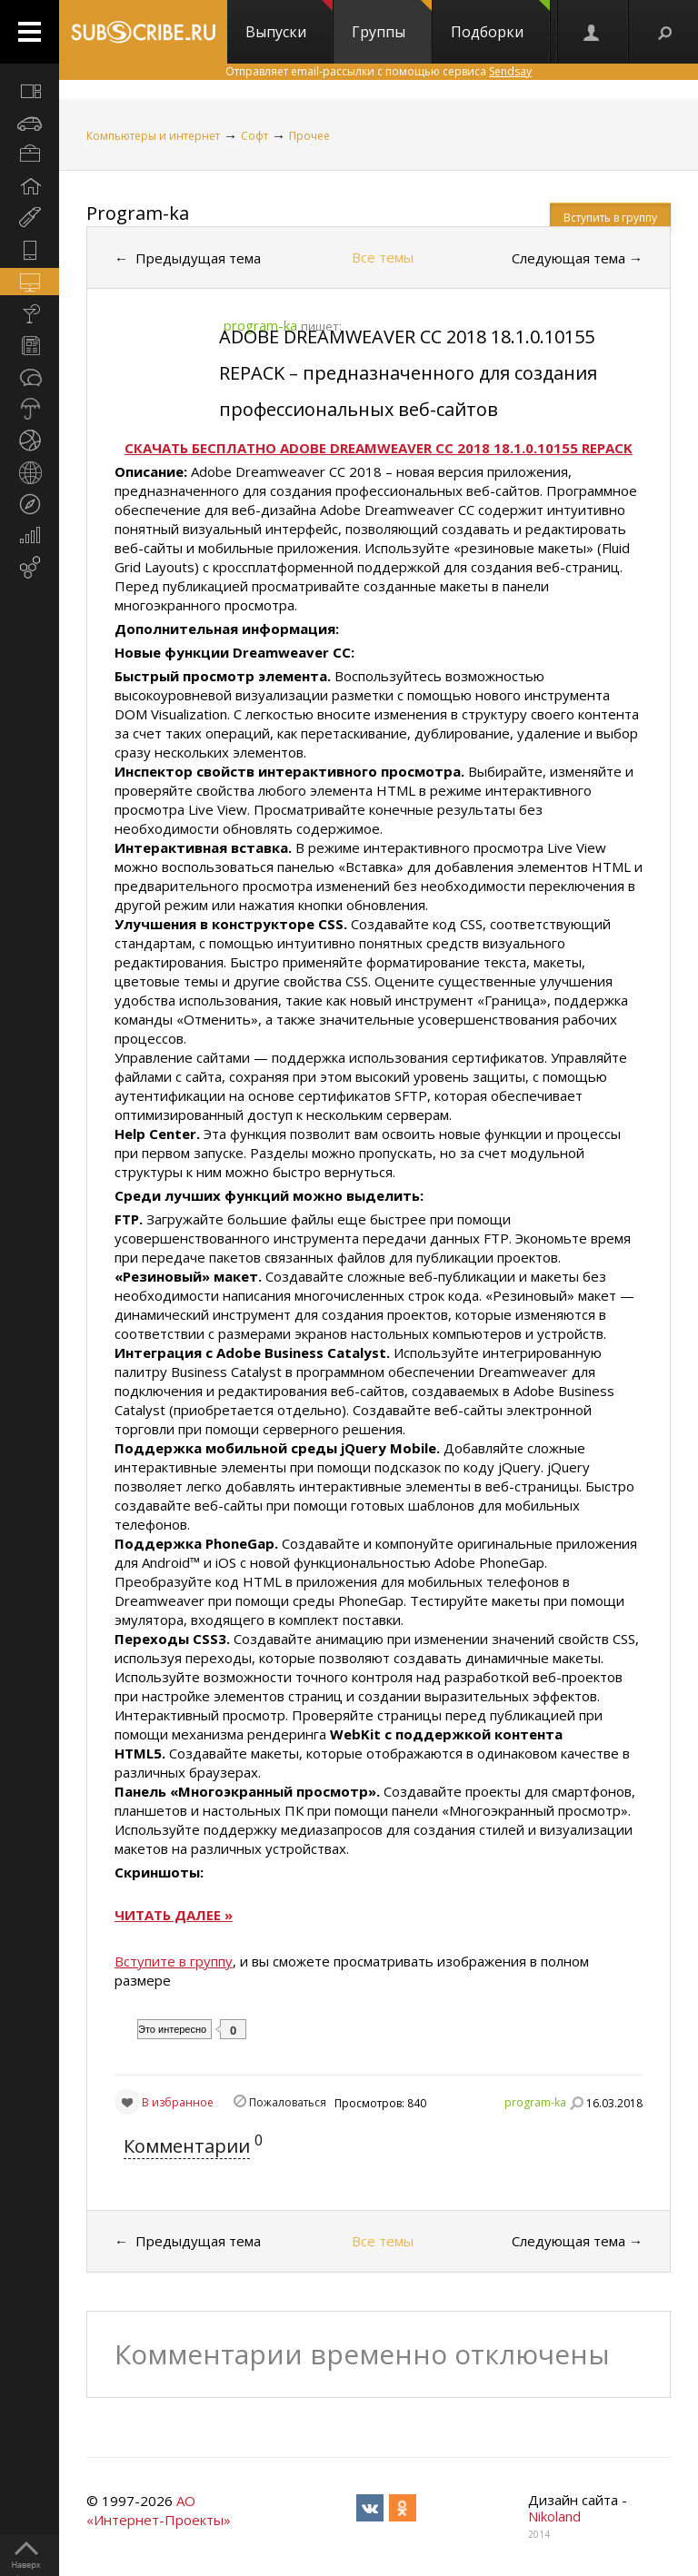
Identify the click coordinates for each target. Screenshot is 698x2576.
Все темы (383, 257)
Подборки (500, 21)
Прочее (309, 136)
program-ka (535, 2102)
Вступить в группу (610, 217)
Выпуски (289, 21)
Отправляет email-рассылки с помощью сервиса (378, 71)
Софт (254, 136)
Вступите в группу (174, 1961)
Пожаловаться (287, 2102)
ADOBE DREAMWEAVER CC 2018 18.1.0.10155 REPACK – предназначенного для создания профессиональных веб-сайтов (408, 372)
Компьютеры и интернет (153, 136)
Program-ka (137, 213)
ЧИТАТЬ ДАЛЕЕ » (174, 1915)
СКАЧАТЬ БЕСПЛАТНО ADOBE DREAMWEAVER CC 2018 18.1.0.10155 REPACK (379, 448)
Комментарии (187, 2146)
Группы (392, 21)
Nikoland (554, 2516)
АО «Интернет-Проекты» (158, 2510)
